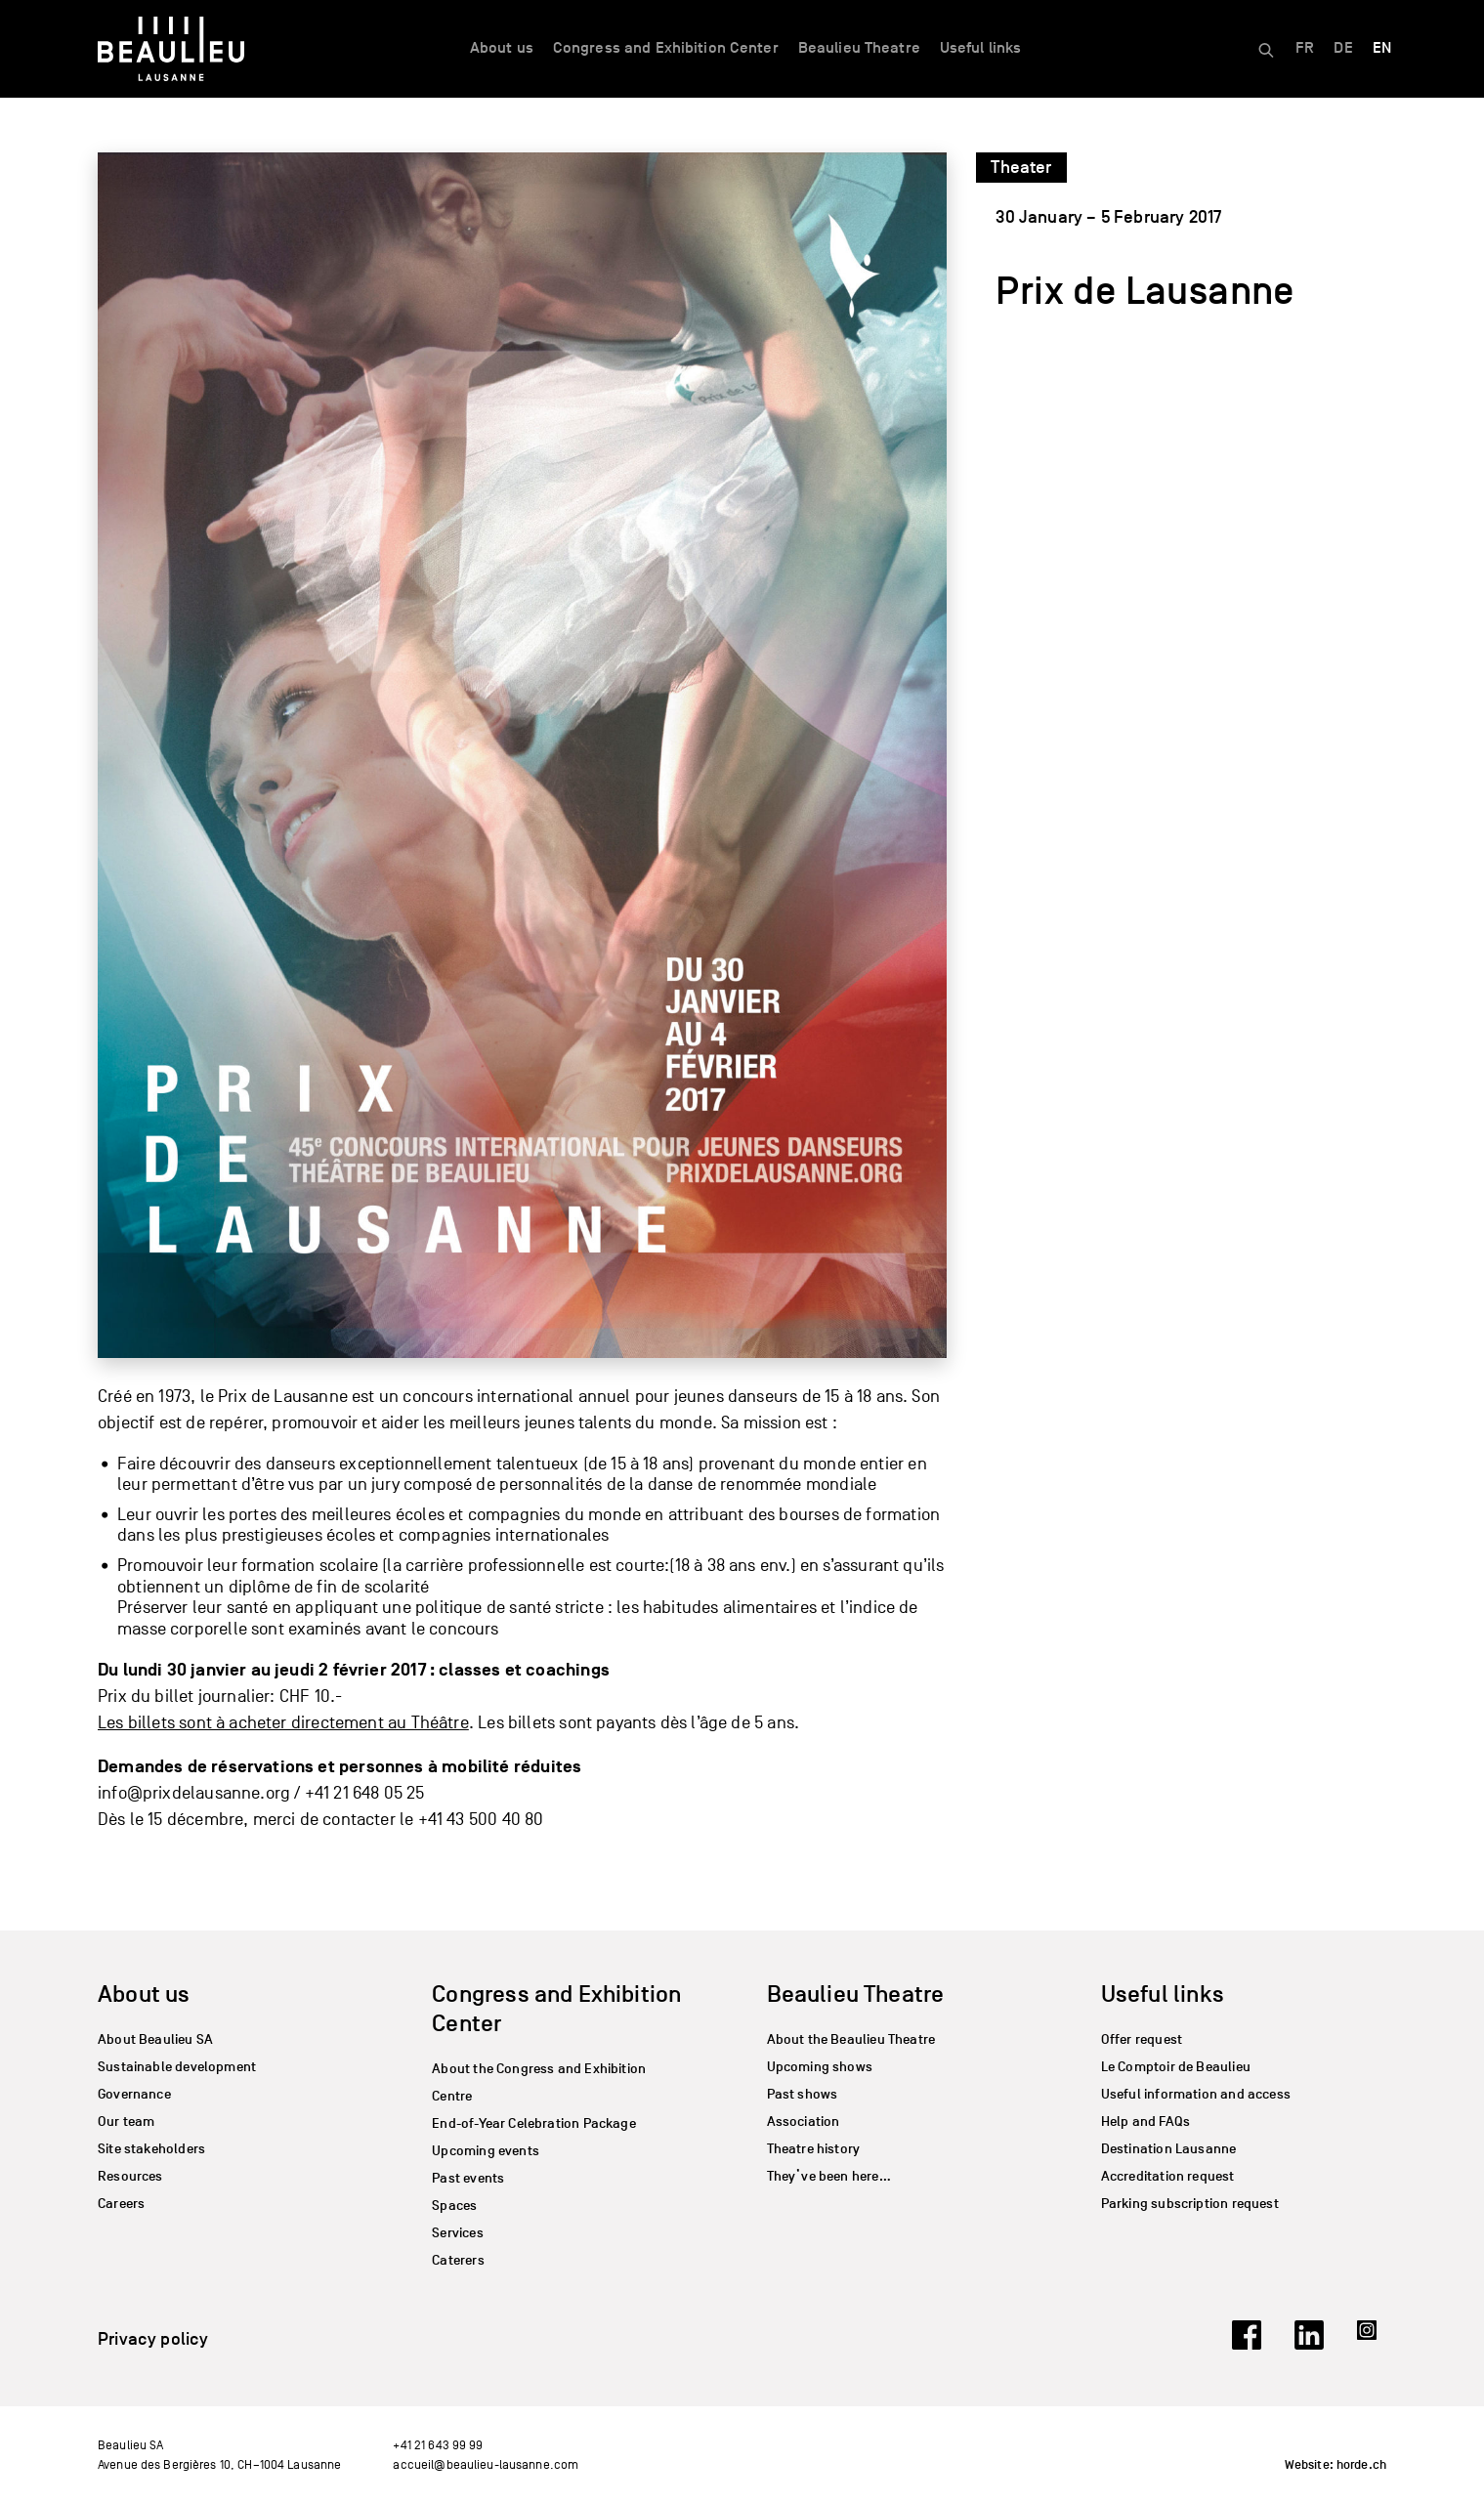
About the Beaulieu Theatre (851, 2039)
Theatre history (814, 2149)
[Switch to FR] (1305, 48)
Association (803, 2121)
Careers (121, 2203)
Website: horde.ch (1335, 2465)
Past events (468, 2178)
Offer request (1141, 2039)
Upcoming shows (820, 2066)
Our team (126, 2121)
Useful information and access (1196, 2094)
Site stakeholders (151, 2149)
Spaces (454, 2205)
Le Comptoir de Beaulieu (1176, 2066)
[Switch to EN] (1382, 48)
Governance (134, 2094)
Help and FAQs (1145, 2121)
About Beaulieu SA (155, 2039)
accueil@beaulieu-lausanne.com (485, 2464)
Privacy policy (153, 2339)
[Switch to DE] (1343, 48)
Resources (130, 2176)
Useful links (981, 48)
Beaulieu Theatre (859, 48)
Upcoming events (485, 2151)
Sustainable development (177, 2066)
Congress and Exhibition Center (666, 48)
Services (457, 2233)
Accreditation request (1168, 2176)
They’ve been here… (829, 2176)
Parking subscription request (1190, 2203)
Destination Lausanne (1169, 2149)
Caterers (458, 2260)
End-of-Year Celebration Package (534, 2123)
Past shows (802, 2094)
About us (501, 48)
